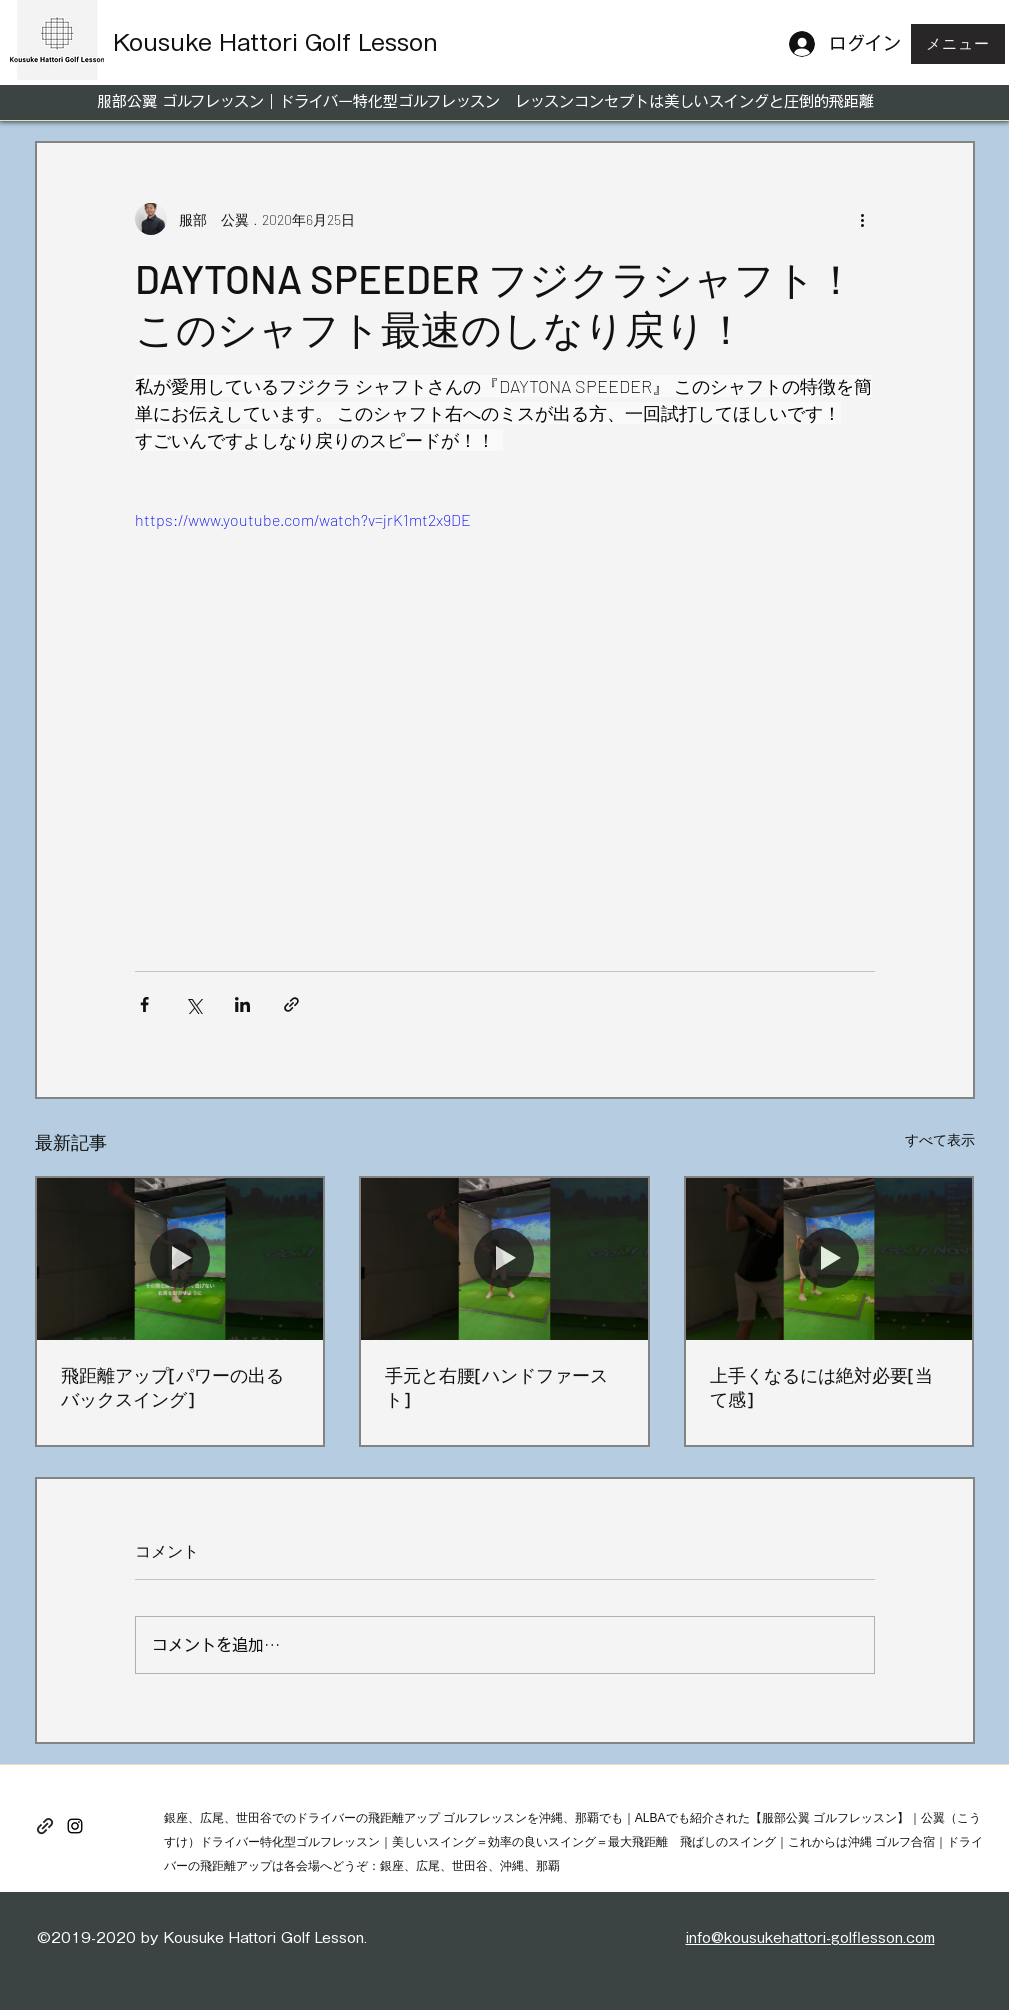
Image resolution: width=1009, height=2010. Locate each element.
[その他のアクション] (863, 219)
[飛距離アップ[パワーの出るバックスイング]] (180, 1258)
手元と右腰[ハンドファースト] (496, 1387)
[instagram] (75, 1826)
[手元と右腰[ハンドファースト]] (504, 1258)
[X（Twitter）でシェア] (193, 1004)
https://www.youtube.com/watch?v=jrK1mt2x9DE (303, 519)
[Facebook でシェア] (144, 1004)
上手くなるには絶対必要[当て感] (821, 1387)
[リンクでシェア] (291, 1004)
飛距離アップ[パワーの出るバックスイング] (172, 1387)
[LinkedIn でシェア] (242, 1004)
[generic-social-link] (45, 1826)
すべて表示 (940, 1139)
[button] (958, 44)
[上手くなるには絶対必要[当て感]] (829, 1258)
